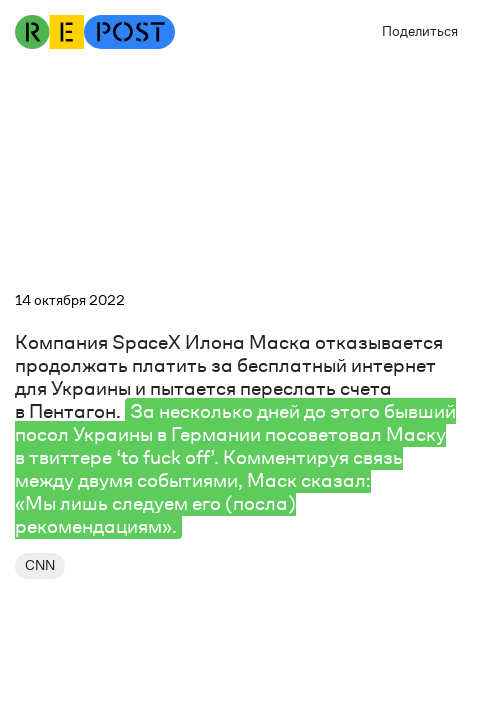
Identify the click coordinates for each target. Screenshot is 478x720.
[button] (415, 32)
